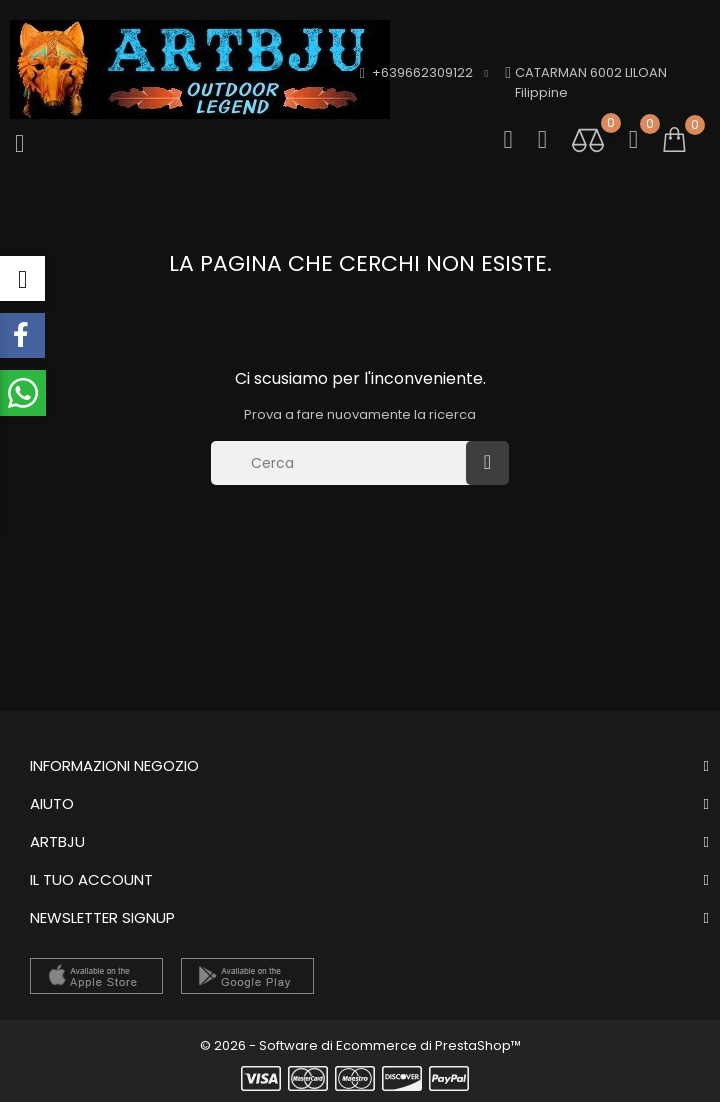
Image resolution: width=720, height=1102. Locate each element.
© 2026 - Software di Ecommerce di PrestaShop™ (360, 1045)
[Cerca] (343, 463)
